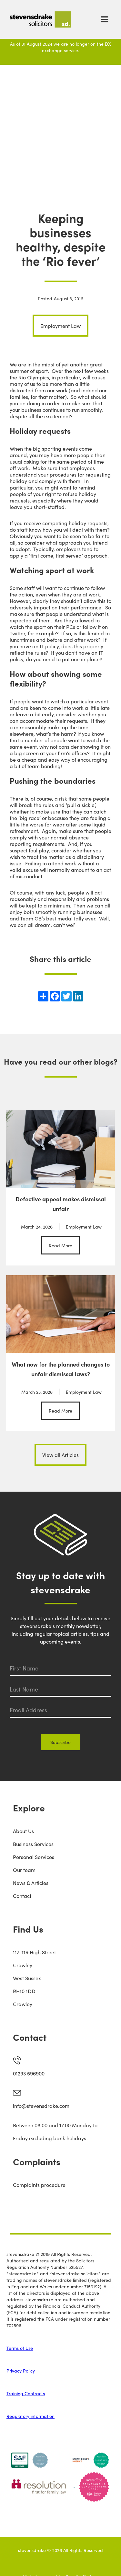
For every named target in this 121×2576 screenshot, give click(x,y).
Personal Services (33, 1857)
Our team (24, 1869)
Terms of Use (19, 2348)
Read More (60, 1245)
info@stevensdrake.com (41, 2105)
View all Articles (60, 1454)
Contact (22, 1895)
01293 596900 (29, 2073)
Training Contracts (25, 2393)
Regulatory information (30, 2416)
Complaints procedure (39, 2184)
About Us (23, 1831)
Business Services (33, 1844)
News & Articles (30, 1882)
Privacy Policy (20, 2370)
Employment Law (60, 325)
